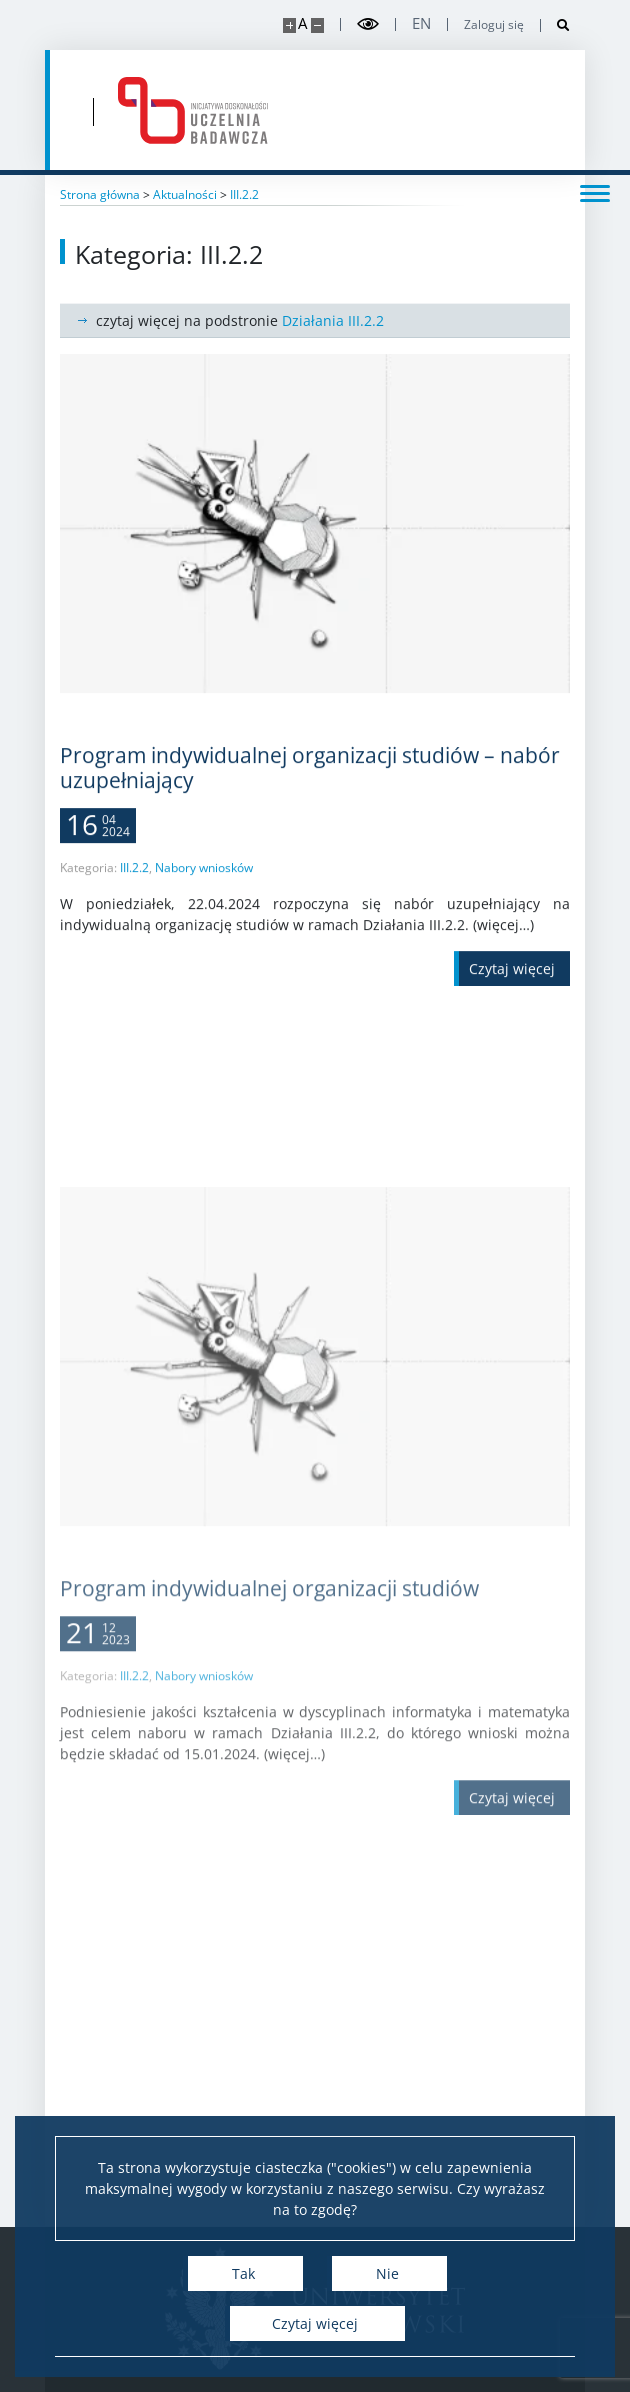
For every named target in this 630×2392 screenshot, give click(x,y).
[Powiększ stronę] (289, 25)
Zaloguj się (494, 25)
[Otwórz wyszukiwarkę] (555, 25)
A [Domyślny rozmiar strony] (302, 23)
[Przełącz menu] (595, 192)
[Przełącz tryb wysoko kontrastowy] (368, 24)
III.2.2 (134, 896)
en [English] (421, 23)
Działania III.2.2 (333, 320)
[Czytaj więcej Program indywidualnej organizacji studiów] (512, 2093)
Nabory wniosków (204, 896)
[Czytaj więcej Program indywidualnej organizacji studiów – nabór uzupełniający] (512, 997)
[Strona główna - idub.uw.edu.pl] (193, 110)
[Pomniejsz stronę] (317, 25)
